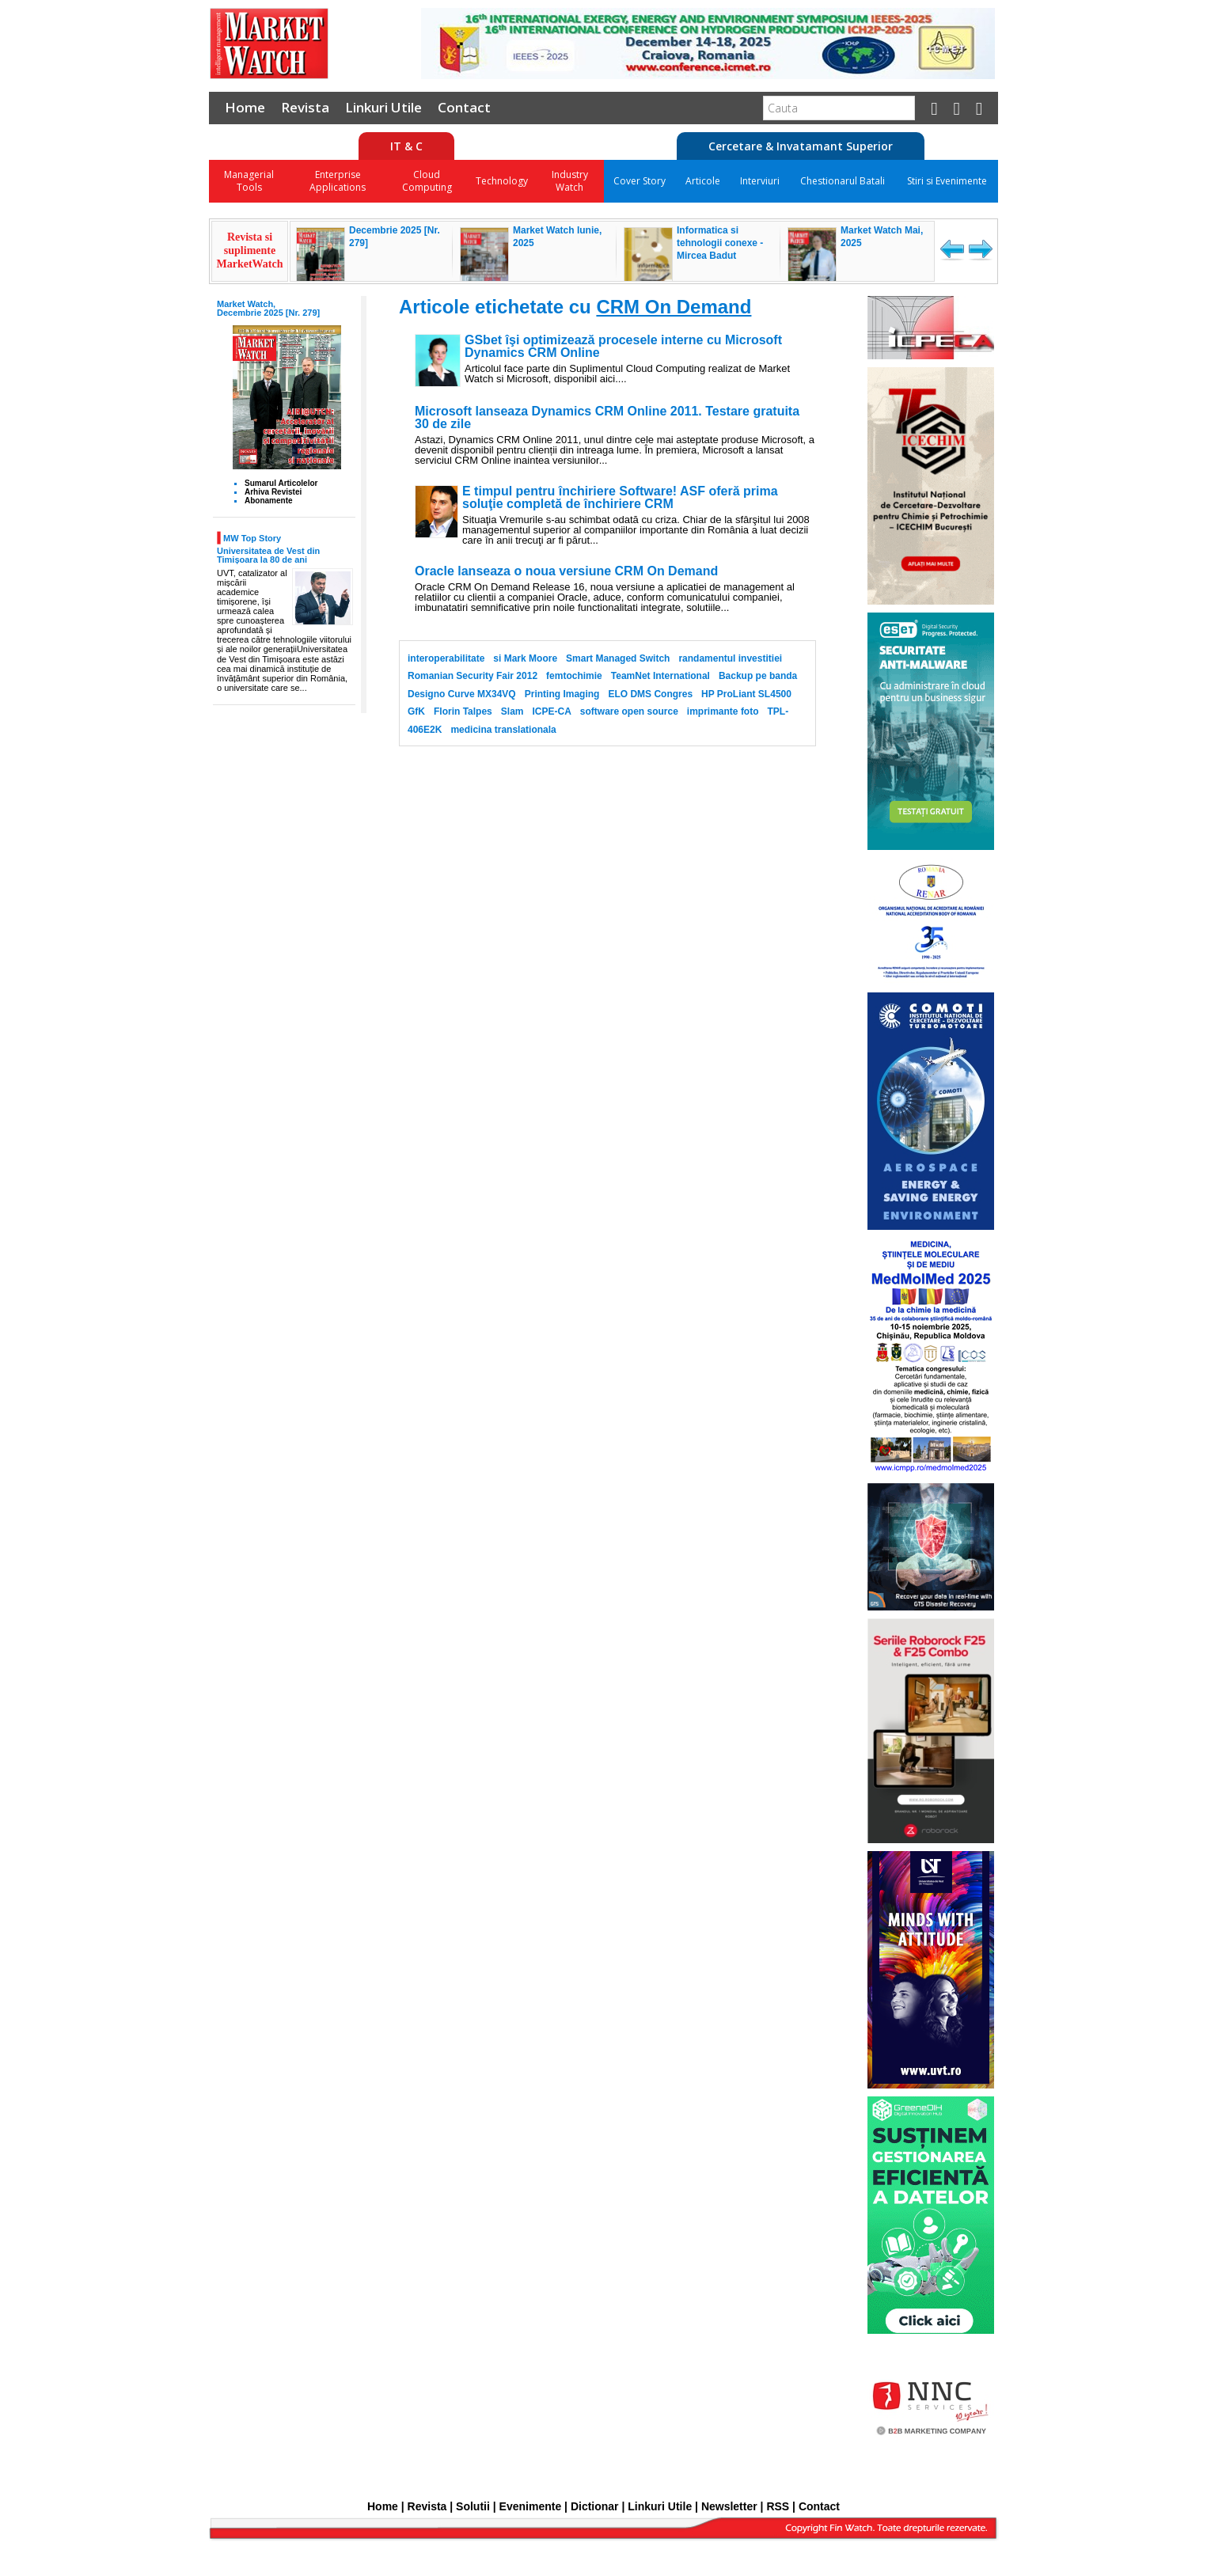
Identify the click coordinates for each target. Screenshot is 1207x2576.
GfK (416, 711)
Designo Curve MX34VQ (462, 694)
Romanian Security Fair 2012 (472, 675)
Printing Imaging (562, 694)
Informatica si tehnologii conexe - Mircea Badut (720, 243)
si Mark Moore (525, 658)
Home (245, 107)
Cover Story (639, 181)
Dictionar (595, 2506)
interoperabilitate (446, 658)
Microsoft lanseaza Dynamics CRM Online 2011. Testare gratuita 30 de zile (607, 418)
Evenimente (530, 2506)
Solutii (473, 2506)
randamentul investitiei (730, 658)
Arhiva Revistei (273, 492)
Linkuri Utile (383, 107)
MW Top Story (252, 538)
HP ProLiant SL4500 (746, 694)
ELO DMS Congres (650, 694)
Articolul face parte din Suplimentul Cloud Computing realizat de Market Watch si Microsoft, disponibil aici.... (627, 373)
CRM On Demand (673, 306)
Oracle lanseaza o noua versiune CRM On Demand (566, 571)
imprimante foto (723, 711)
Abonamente (269, 500)
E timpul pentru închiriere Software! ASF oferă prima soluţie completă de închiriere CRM (620, 497)
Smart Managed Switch (618, 658)
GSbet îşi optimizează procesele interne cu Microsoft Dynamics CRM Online (623, 346)
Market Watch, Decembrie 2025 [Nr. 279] (268, 308)
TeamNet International (660, 675)
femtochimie (574, 675)
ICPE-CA (551, 711)
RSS (777, 2506)
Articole (702, 181)
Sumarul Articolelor (281, 483)
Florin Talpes (463, 711)
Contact (464, 107)
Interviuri (760, 181)
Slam (512, 711)
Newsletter (729, 2506)
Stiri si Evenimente (947, 181)
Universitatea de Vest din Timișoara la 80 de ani (268, 555)
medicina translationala (503, 729)
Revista (305, 107)
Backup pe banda (758, 675)
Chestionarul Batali (842, 181)
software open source (629, 711)
